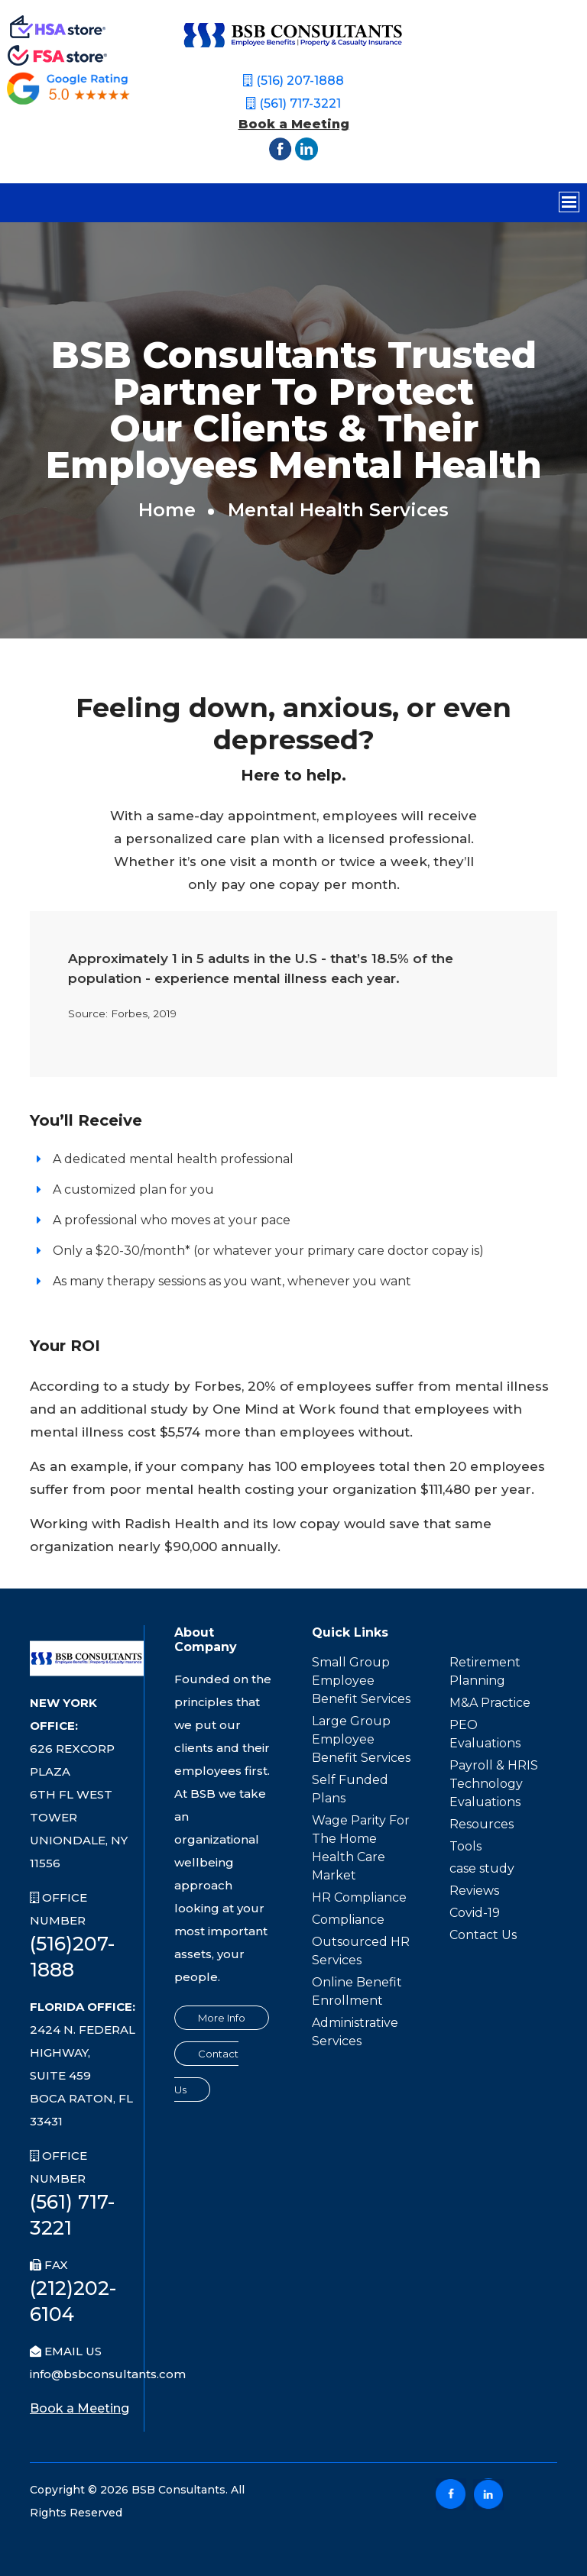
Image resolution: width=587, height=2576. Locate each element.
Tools (465, 1846)
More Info (221, 2018)
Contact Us (483, 1935)
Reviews (474, 1890)
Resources (481, 1824)
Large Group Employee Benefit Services (361, 1739)
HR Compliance (359, 1897)
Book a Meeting (293, 124)
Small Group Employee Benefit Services (361, 1680)
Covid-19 (474, 1912)
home (167, 510)
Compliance (348, 1919)
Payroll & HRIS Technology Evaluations (493, 1783)
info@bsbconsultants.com (108, 2374)
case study (481, 1868)
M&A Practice (489, 1702)
